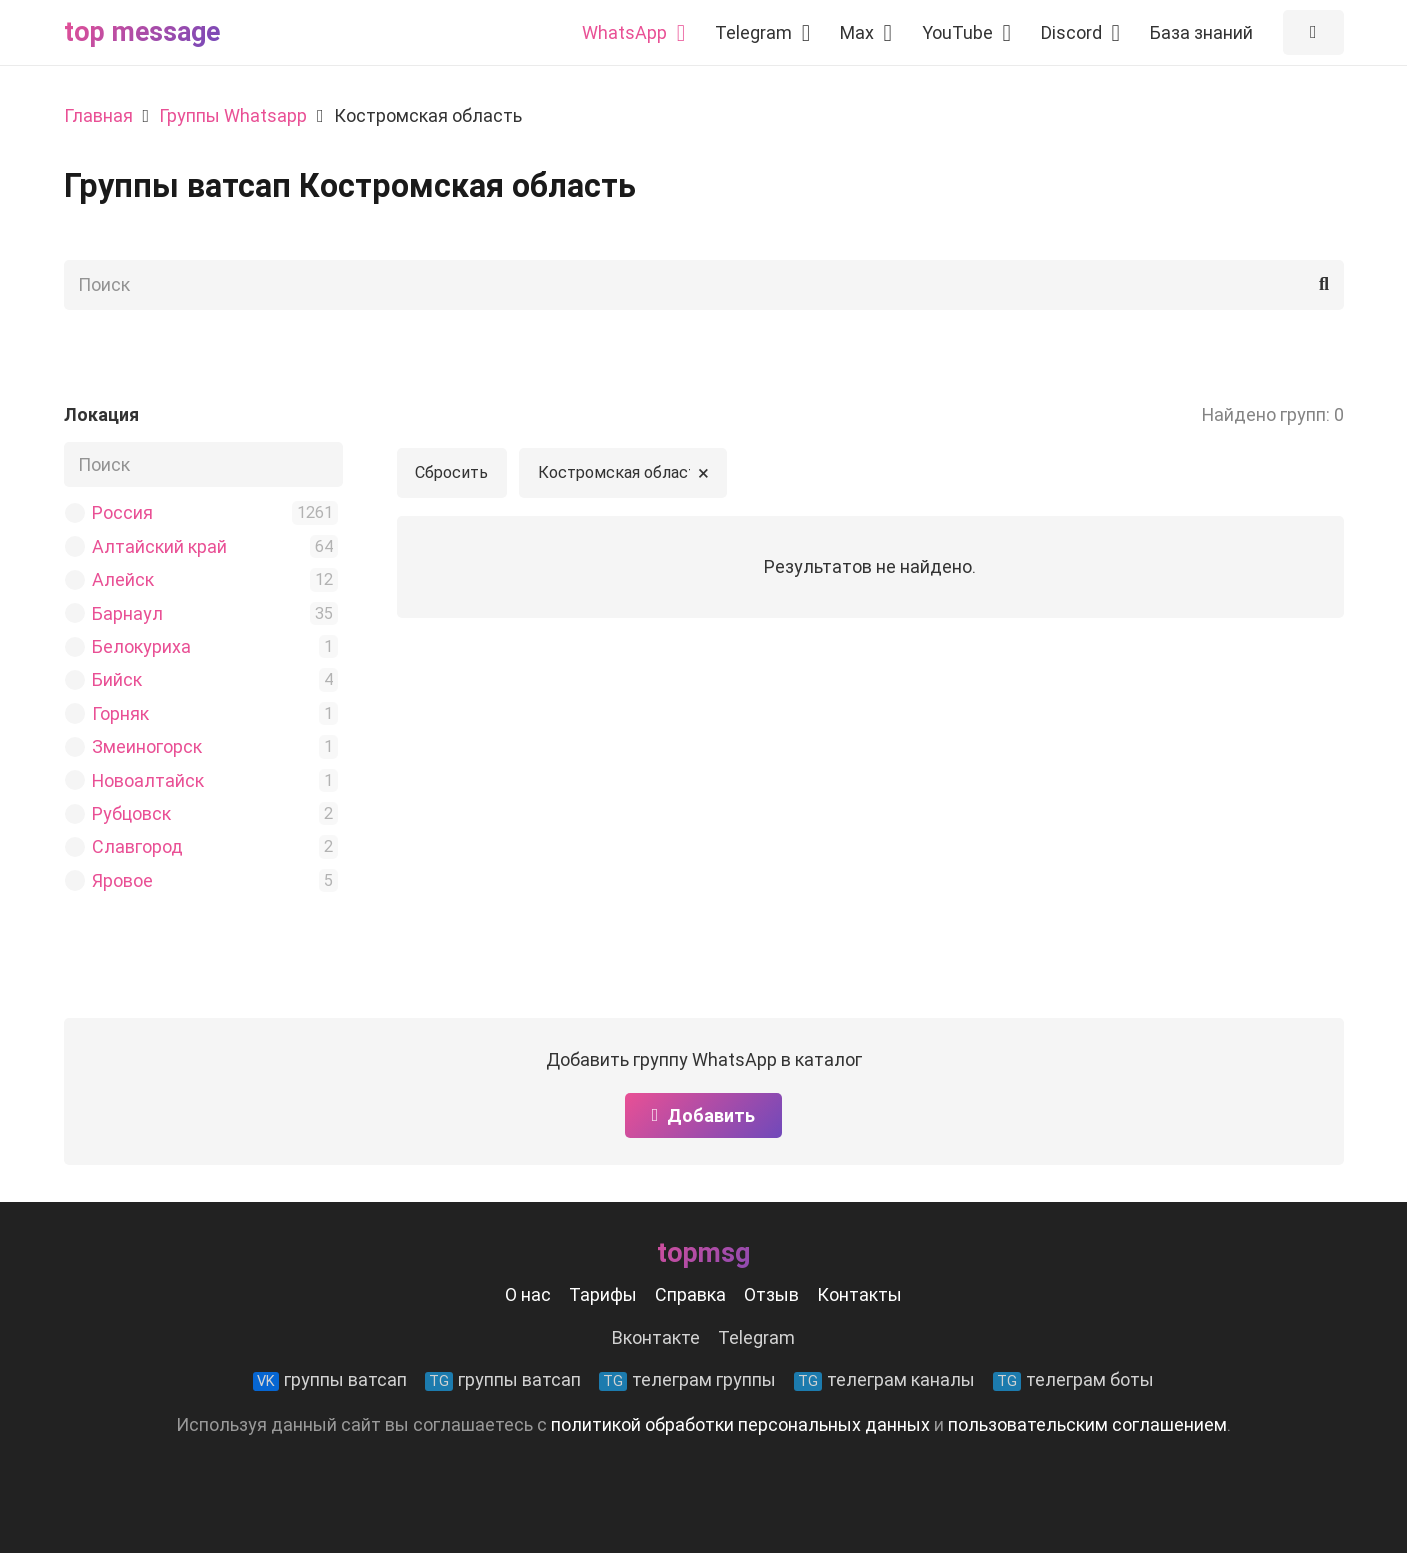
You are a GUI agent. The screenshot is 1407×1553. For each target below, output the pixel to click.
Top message (142, 32)
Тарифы (603, 1294)
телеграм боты (1073, 1379)
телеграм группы (687, 1379)
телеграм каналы (884, 1379)
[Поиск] (704, 285)
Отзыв (771, 1294)
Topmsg (703, 1253)
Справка (690, 1294)
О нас (528, 1294)
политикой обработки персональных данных (740, 1424)
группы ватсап (330, 1379)
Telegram (756, 1337)
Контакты (859, 1294)
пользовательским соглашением (1087, 1424)
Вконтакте (656, 1337)
